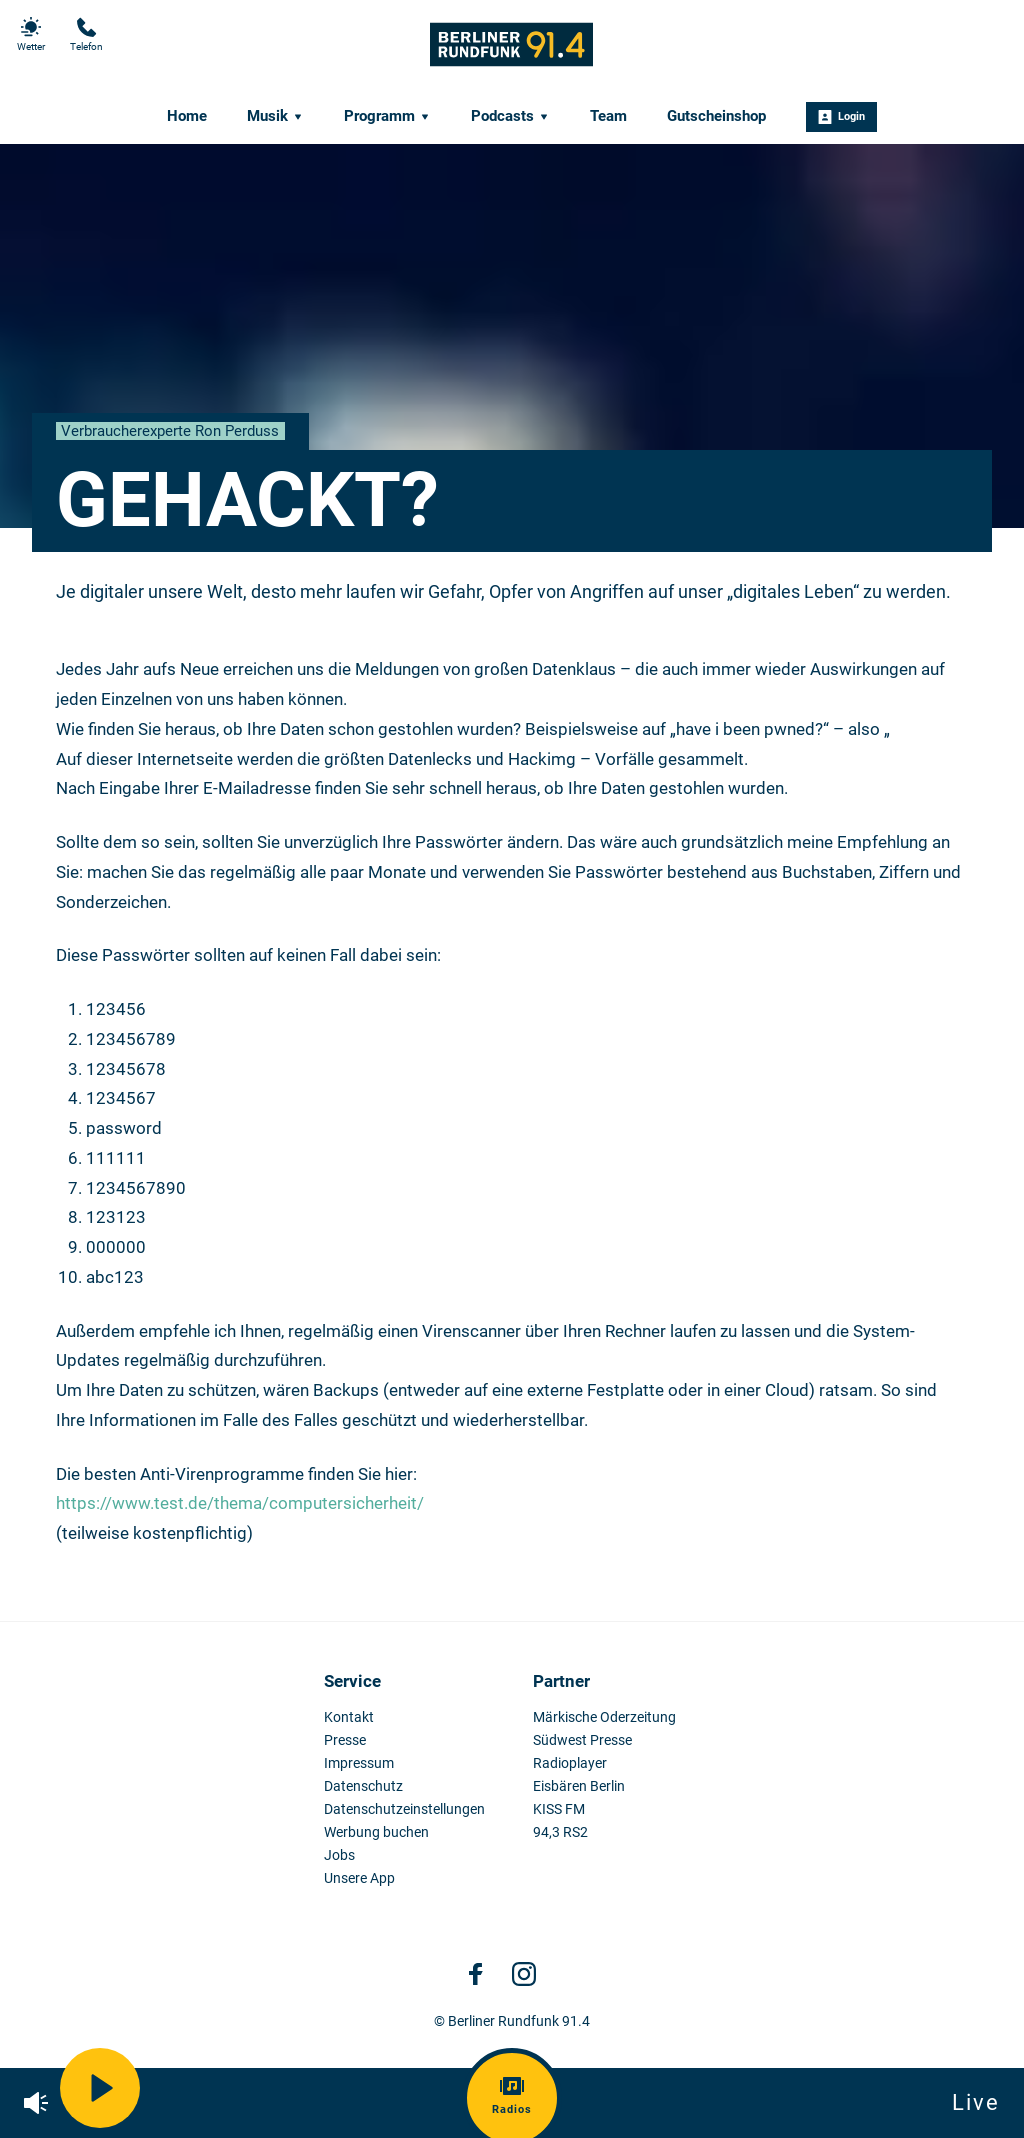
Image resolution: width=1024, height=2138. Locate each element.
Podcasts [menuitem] (510, 116)
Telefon (86, 34)
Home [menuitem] (187, 116)
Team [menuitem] (608, 116)
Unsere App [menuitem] (359, 1878)
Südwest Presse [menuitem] (582, 1740)
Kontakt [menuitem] (349, 1717)
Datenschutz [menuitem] (363, 1786)
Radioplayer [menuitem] (570, 1763)
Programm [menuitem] (387, 116)
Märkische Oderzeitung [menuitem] (604, 1717)
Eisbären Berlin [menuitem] (579, 1786)
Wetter (31, 34)
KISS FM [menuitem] (559, 1809)
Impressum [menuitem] (359, 1763)
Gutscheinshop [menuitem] (716, 116)
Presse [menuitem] (345, 1740)
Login (841, 117)
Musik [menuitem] (275, 116)
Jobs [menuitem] (339, 1855)
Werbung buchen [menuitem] (376, 1832)
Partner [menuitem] (561, 1681)
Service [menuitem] (352, 1681)
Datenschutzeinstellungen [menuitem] (404, 1809)
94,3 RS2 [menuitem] (560, 1832)
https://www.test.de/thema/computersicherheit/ (240, 1503)
